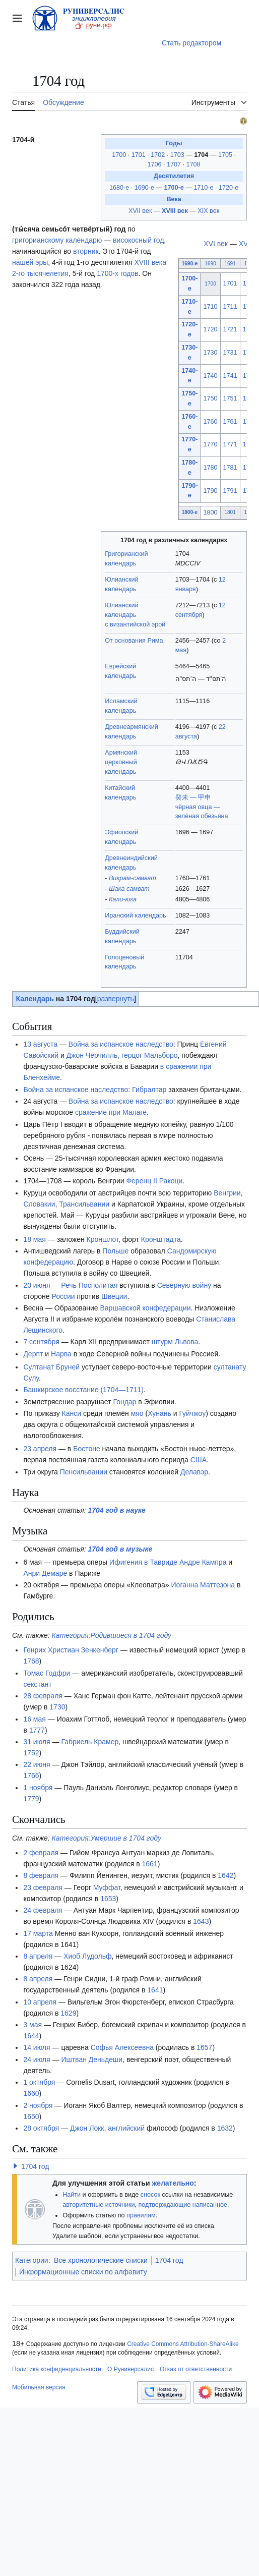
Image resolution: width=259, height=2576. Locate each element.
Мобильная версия (39, 2387)
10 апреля (39, 2002)
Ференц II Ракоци (154, 1181)
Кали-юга (123, 899)
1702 (159, 154)
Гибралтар (149, 1089)
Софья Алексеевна (122, 2047)
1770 (211, 444)
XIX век (208, 210)
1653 (108, 1899)
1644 (31, 2036)
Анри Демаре (45, 1573)
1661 (150, 1864)
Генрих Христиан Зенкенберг (70, 1650)
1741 (230, 375)
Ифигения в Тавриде (143, 1562)
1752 (31, 1753)
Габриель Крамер (89, 1742)
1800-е (190, 512)
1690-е (144, 187)
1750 (211, 398)
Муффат (106, 1887)
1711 (230, 306)
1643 (201, 1921)
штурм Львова (175, 1342)
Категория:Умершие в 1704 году (106, 1838)
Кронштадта (161, 1239)
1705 (226, 154)
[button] (15, 2165)
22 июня (36, 1764)
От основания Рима (134, 640)
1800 (211, 512)
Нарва (61, 1354)
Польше (115, 1251)
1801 (229, 512)
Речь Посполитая (89, 1285)
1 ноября (37, 1788)
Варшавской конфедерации (145, 1308)
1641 (155, 1990)
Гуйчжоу (192, 1413)
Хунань (159, 1413)
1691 (229, 263)
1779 (31, 1799)
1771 (230, 444)
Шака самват (129, 888)
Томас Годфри (46, 1673)
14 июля (36, 2047)
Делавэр (194, 1472)
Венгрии (227, 1193)
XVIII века (150, 262)
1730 (211, 352)
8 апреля (37, 1956)
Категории (31, 2260)
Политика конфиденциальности (56, 2369)
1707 (175, 164)
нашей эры (30, 262)
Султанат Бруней (51, 1367)
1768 (31, 1661)
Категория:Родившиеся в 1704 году (112, 1635)
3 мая (32, 2025)
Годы (174, 143)
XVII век (140, 210)
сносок (150, 2194)
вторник (86, 251)
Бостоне (86, 1449)
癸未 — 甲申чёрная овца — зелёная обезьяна (201, 807)
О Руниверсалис (130, 2369)
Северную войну (184, 1285)
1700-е (173, 187)
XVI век (216, 244)
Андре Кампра (202, 1562)
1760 (211, 421)
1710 (211, 306)
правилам (141, 2215)
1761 (230, 421)
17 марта (37, 1933)
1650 (31, 2116)
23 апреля (39, 1449)
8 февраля (40, 1875)
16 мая (34, 1719)
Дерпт (33, 1354)
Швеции (114, 1296)
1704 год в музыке (120, 1549)
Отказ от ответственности (196, 2369)
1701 (140, 154)
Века (173, 199)
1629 (68, 2013)
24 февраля (42, 1910)
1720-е (228, 187)
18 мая (34, 1239)
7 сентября (41, 1342)
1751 (230, 398)
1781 (230, 467)
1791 (230, 490)
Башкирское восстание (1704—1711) (83, 1390)
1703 (178, 154)
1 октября (39, 2082)
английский (126, 2128)
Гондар (125, 1402)
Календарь (35, 999)
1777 (37, 1730)
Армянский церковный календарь (121, 762)
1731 (230, 352)
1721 (230, 329)
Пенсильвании (83, 1472)
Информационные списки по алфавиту (83, 2272)
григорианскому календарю (57, 240)
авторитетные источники (98, 2204)
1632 (225, 2128)
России (63, 1296)
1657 (204, 2047)
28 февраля (42, 1696)
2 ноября (37, 2105)
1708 (193, 164)
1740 (211, 375)
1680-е (119, 187)
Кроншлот (102, 1239)
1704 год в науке (117, 1510)
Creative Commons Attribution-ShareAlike (182, 2344)
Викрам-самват (132, 878)
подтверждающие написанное (183, 2204)
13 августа (40, 1044)
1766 (31, 1775)
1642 (225, 1875)
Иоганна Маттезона (203, 1585)
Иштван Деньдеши (91, 2059)
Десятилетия (174, 176)
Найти (71, 2194)
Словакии (39, 1204)
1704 (202, 154)
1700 (120, 154)
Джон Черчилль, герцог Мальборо (122, 1055)
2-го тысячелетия (40, 273)
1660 (31, 2093)
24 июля (36, 2059)
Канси (72, 1413)
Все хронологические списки (101, 2260)
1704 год (35, 2166)
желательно (172, 2183)
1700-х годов (117, 273)
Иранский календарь (135, 915)
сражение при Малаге (111, 1112)
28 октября (41, 2128)
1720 (211, 329)
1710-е (203, 187)
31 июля (36, 1742)
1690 (210, 263)
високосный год (138, 240)
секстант (37, 1684)
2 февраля (40, 1853)
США (198, 1460)
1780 (211, 467)
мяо (137, 1413)
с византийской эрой (135, 624)
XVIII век (175, 210)
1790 (211, 490)
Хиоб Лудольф (87, 1956)
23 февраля (42, 1887)
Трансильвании (84, 1204)
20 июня (36, 1285)
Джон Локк (87, 2128)
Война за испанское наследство (121, 1044)
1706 (156, 164)
